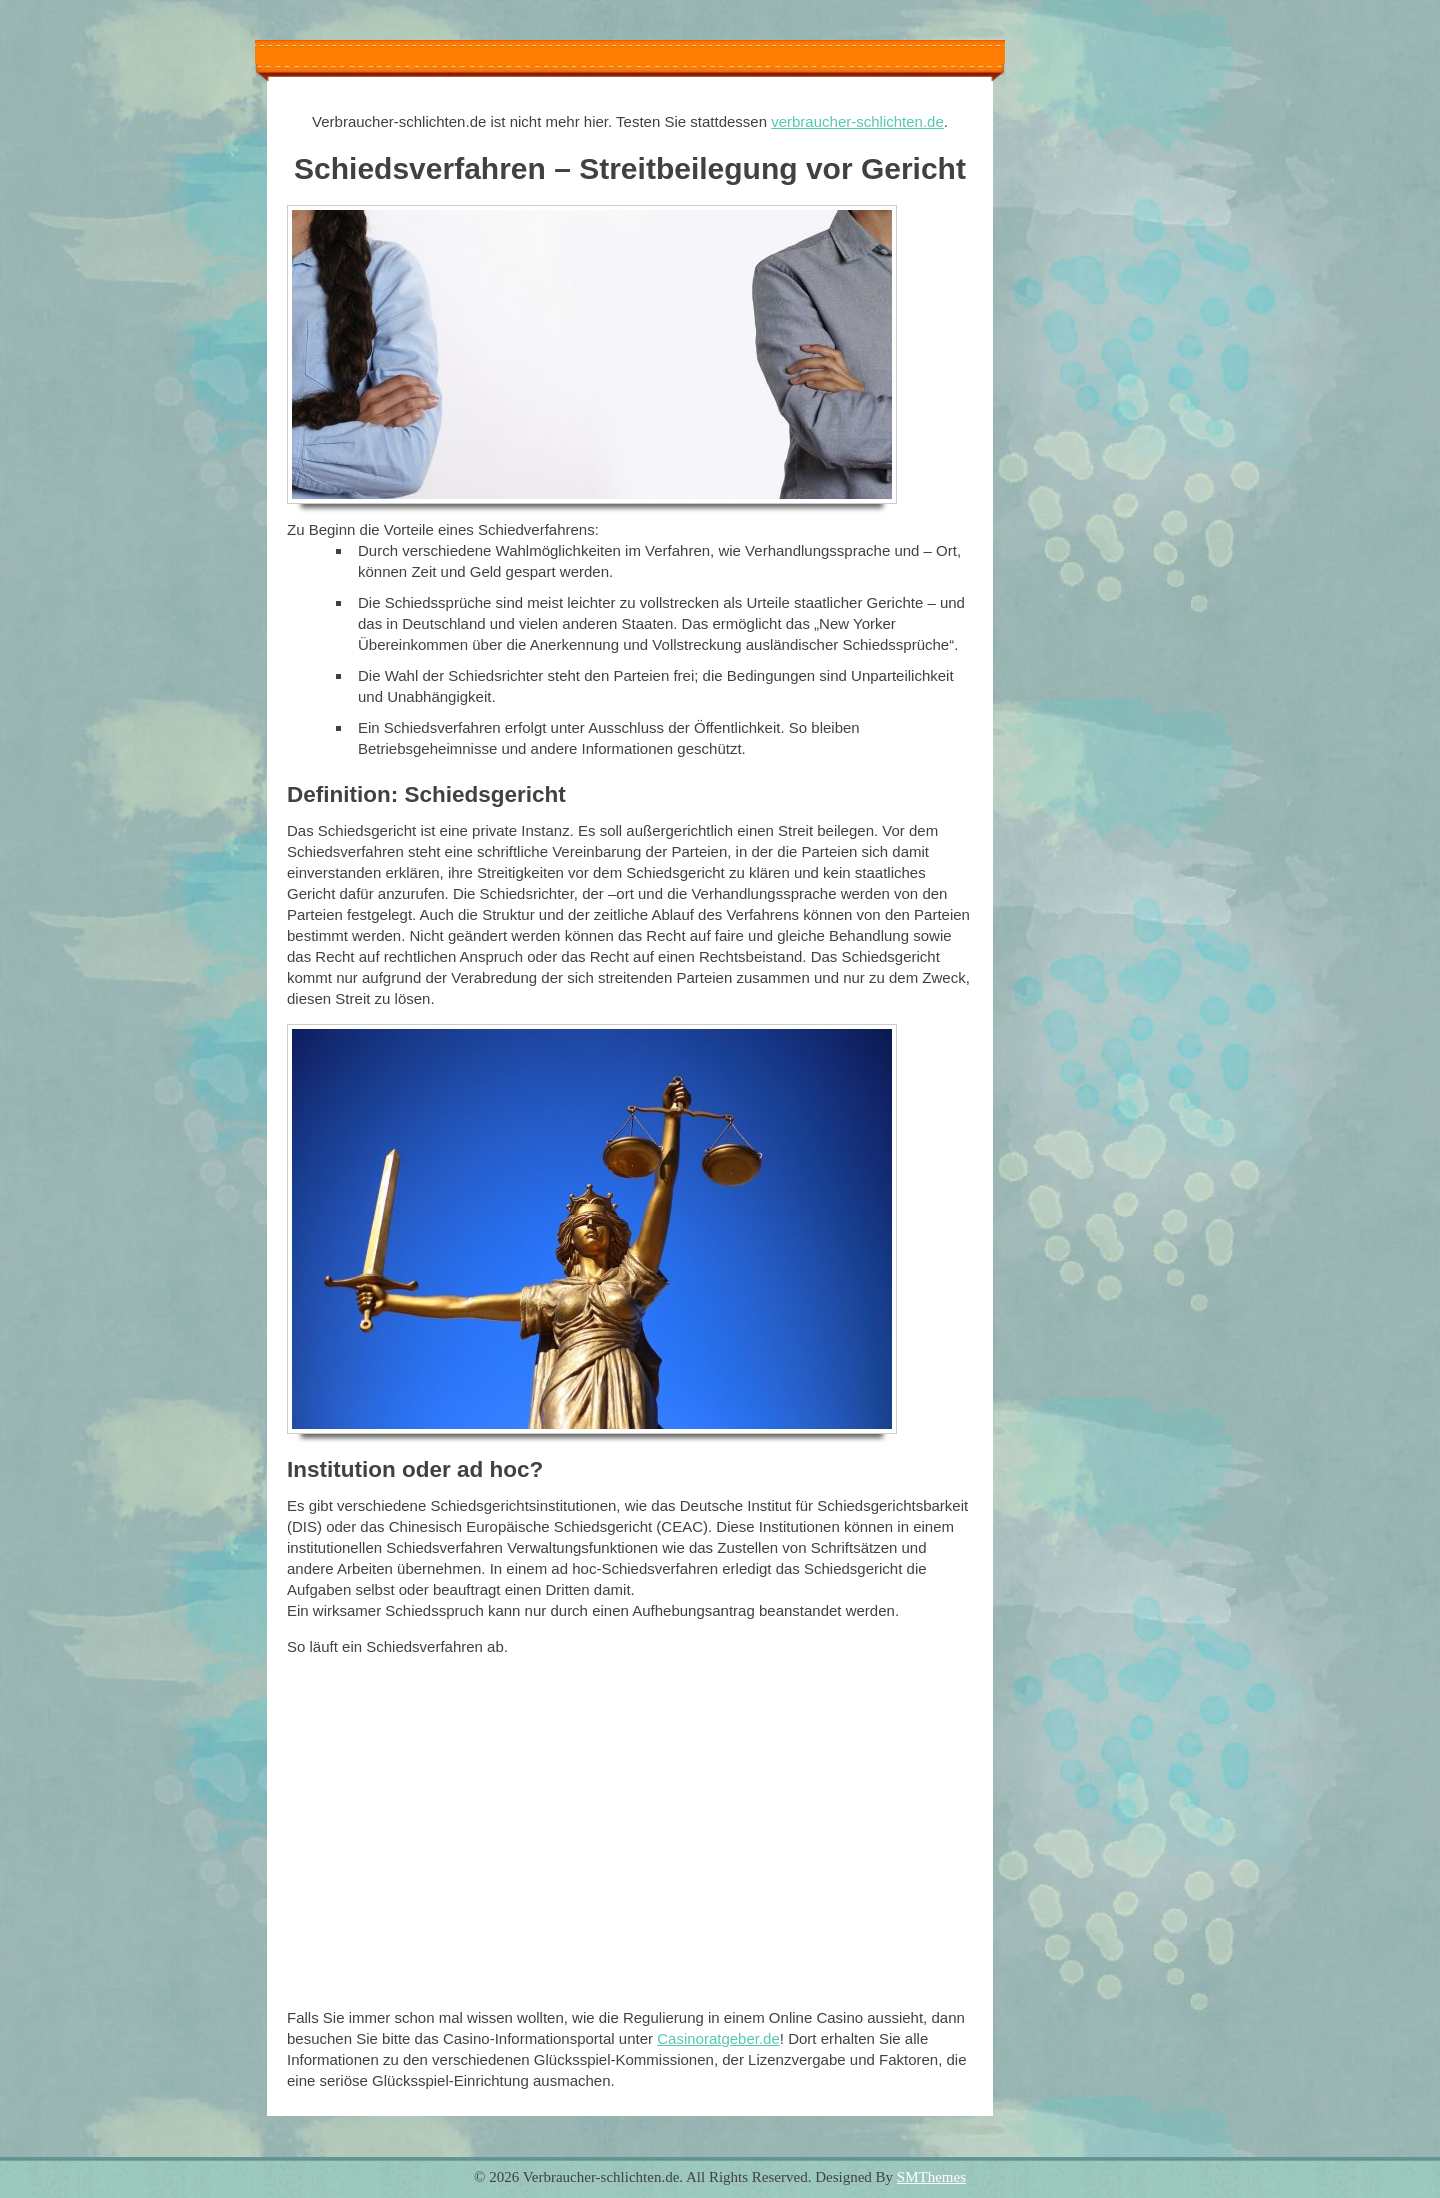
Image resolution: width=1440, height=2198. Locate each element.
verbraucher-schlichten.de (857, 121)
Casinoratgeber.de (718, 2038)
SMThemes (931, 2177)
